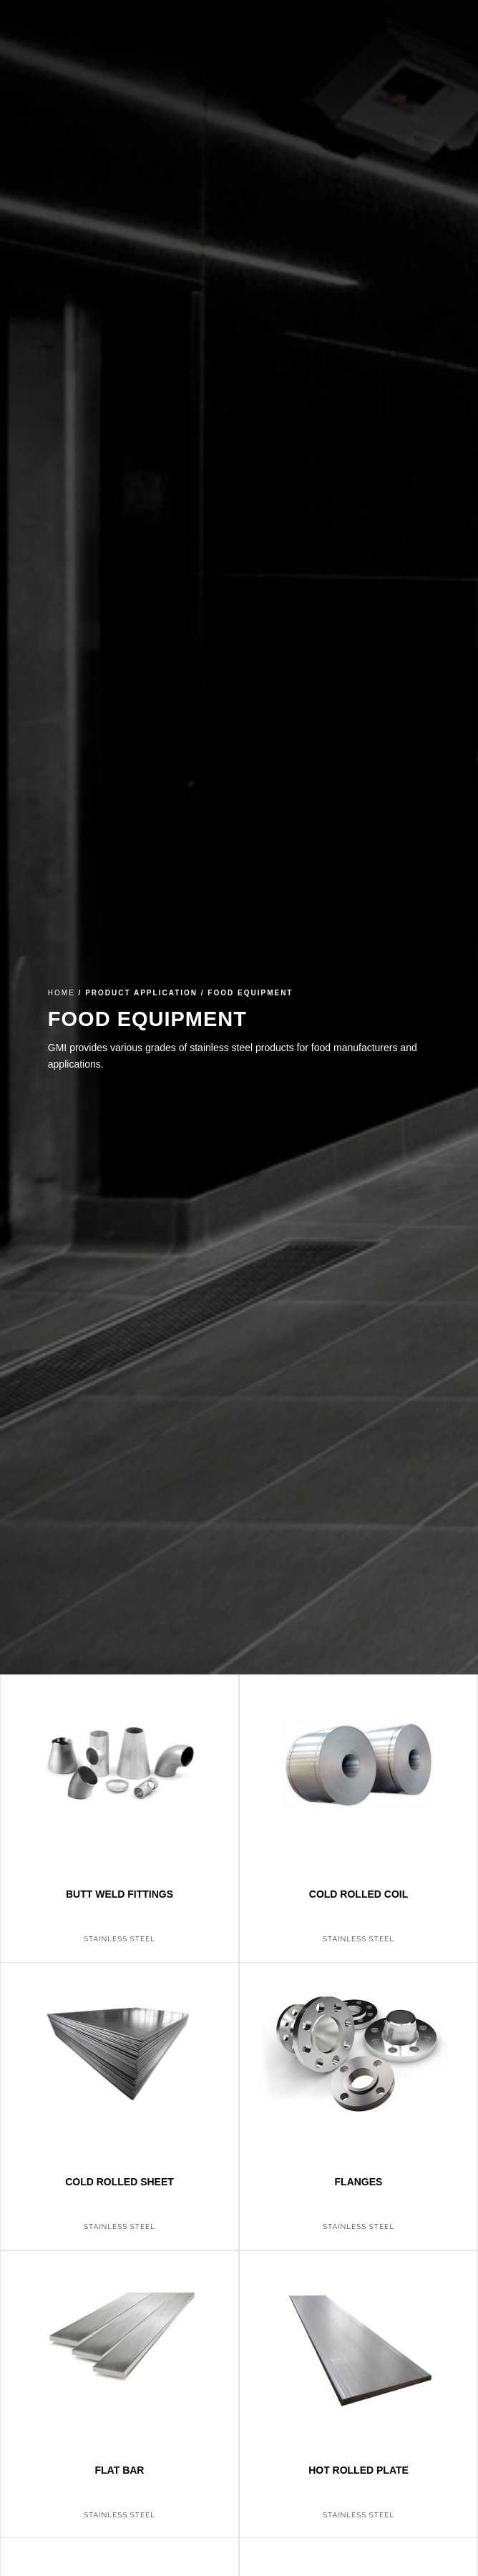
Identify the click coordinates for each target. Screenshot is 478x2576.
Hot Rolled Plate (358, 2470)
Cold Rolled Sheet (119, 2181)
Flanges (359, 2181)
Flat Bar (120, 2470)
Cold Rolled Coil (358, 1894)
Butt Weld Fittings (119, 1894)
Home (61, 993)
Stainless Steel (119, 1939)
